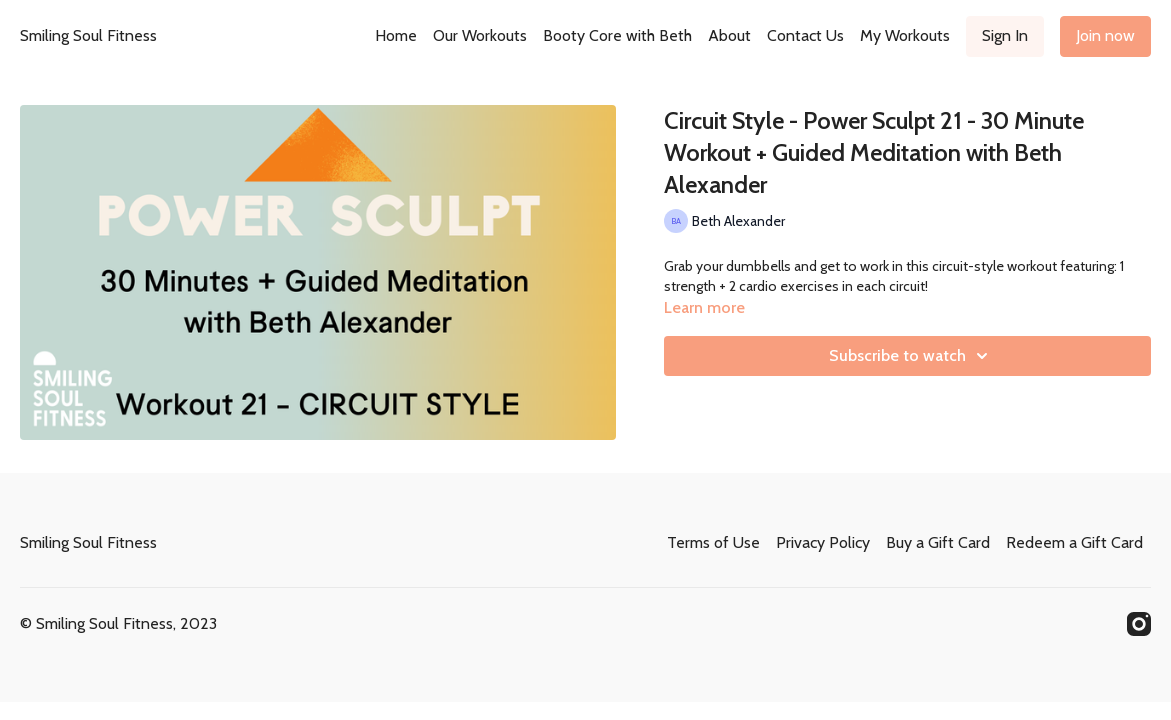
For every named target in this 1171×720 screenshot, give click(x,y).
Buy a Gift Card (938, 542)
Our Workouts (480, 35)
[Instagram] (1139, 624)
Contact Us (805, 35)
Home (396, 35)
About (729, 35)
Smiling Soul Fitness (88, 35)
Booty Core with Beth (617, 35)
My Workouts (905, 35)
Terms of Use (713, 542)
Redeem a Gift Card (1074, 542)
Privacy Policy (823, 542)
